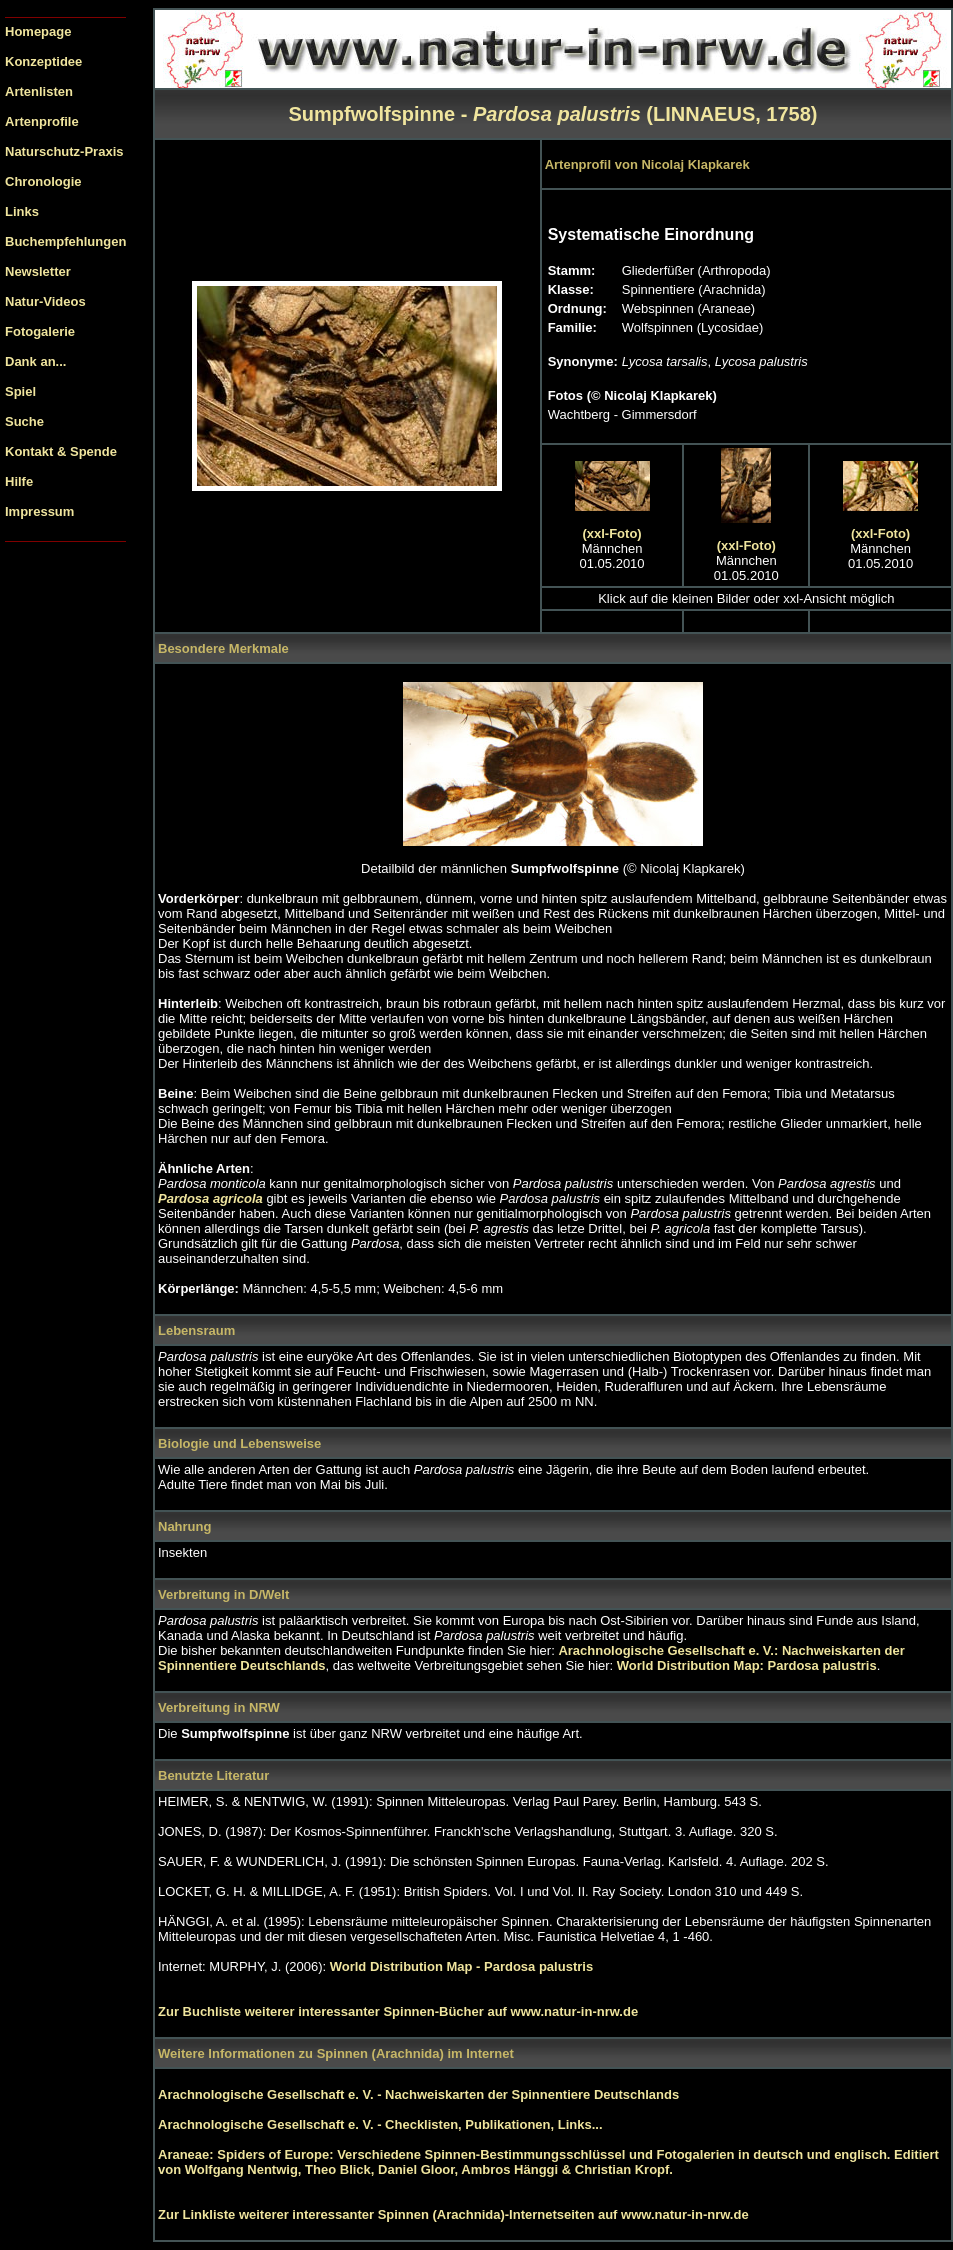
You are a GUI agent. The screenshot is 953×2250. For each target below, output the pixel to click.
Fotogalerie (40, 331)
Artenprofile (42, 121)
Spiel (20, 391)
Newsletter (38, 271)
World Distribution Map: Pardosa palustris (747, 1665)
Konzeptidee (43, 61)
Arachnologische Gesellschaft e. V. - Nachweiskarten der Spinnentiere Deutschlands (418, 2094)
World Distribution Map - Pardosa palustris (461, 1966)
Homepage (38, 31)
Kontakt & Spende (61, 451)
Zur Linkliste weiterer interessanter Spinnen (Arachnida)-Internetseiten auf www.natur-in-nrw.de (453, 2214)
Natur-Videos (45, 301)
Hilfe (19, 481)
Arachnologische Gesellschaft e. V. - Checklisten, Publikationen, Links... (380, 2124)
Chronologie (43, 181)
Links (22, 211)
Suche (24, 421)
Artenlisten (39, 91)
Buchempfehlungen (65, 241)
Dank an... (35, 361)
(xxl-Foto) (611, 533)
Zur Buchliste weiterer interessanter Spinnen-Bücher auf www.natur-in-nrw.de (398, 2011)
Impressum (39, 511)
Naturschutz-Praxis (64, 151)
